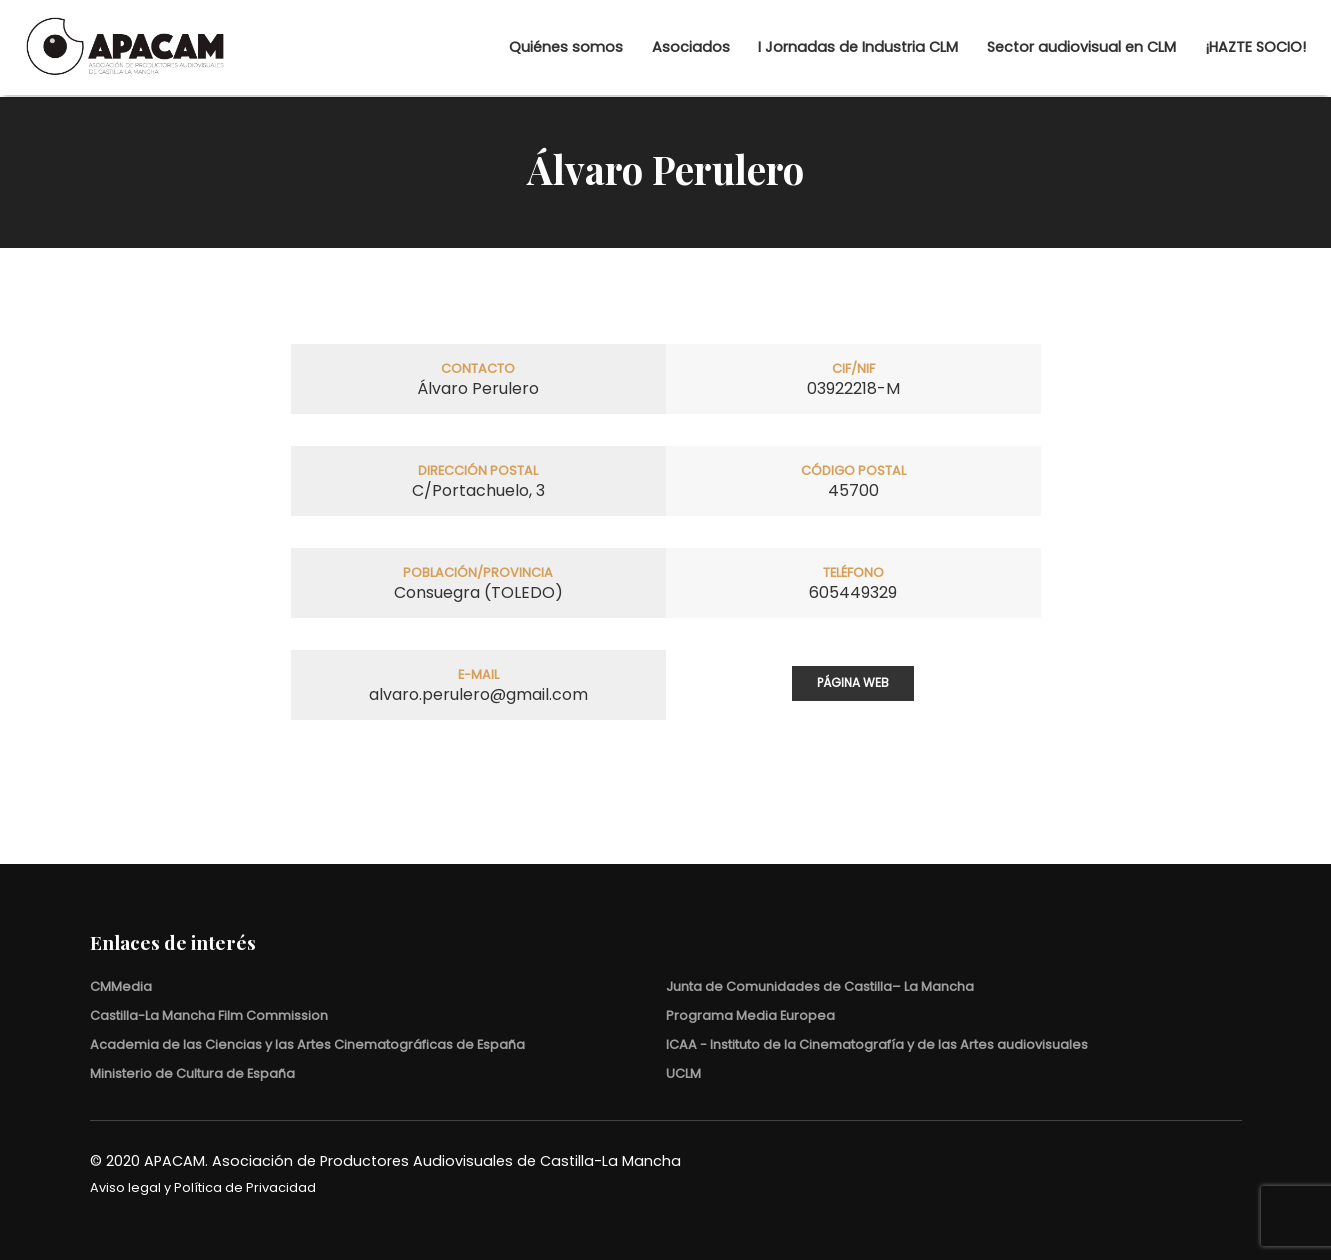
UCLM (683, 1073)
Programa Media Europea (750, 1015)
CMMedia (121, 986)
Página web (853, 682)
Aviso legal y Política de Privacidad (203, 1187)
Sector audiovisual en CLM (1042, 49)
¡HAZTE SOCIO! (1216, 49)
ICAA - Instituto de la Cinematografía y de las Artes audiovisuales (877, 1044)
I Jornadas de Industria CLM (819, 49)
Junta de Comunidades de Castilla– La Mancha (820, 986)
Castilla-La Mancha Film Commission (209, 1015)
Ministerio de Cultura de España (192, 1073)
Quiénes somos (527, 49)
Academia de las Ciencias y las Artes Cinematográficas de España (307, 1044)
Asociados (652, 49)
